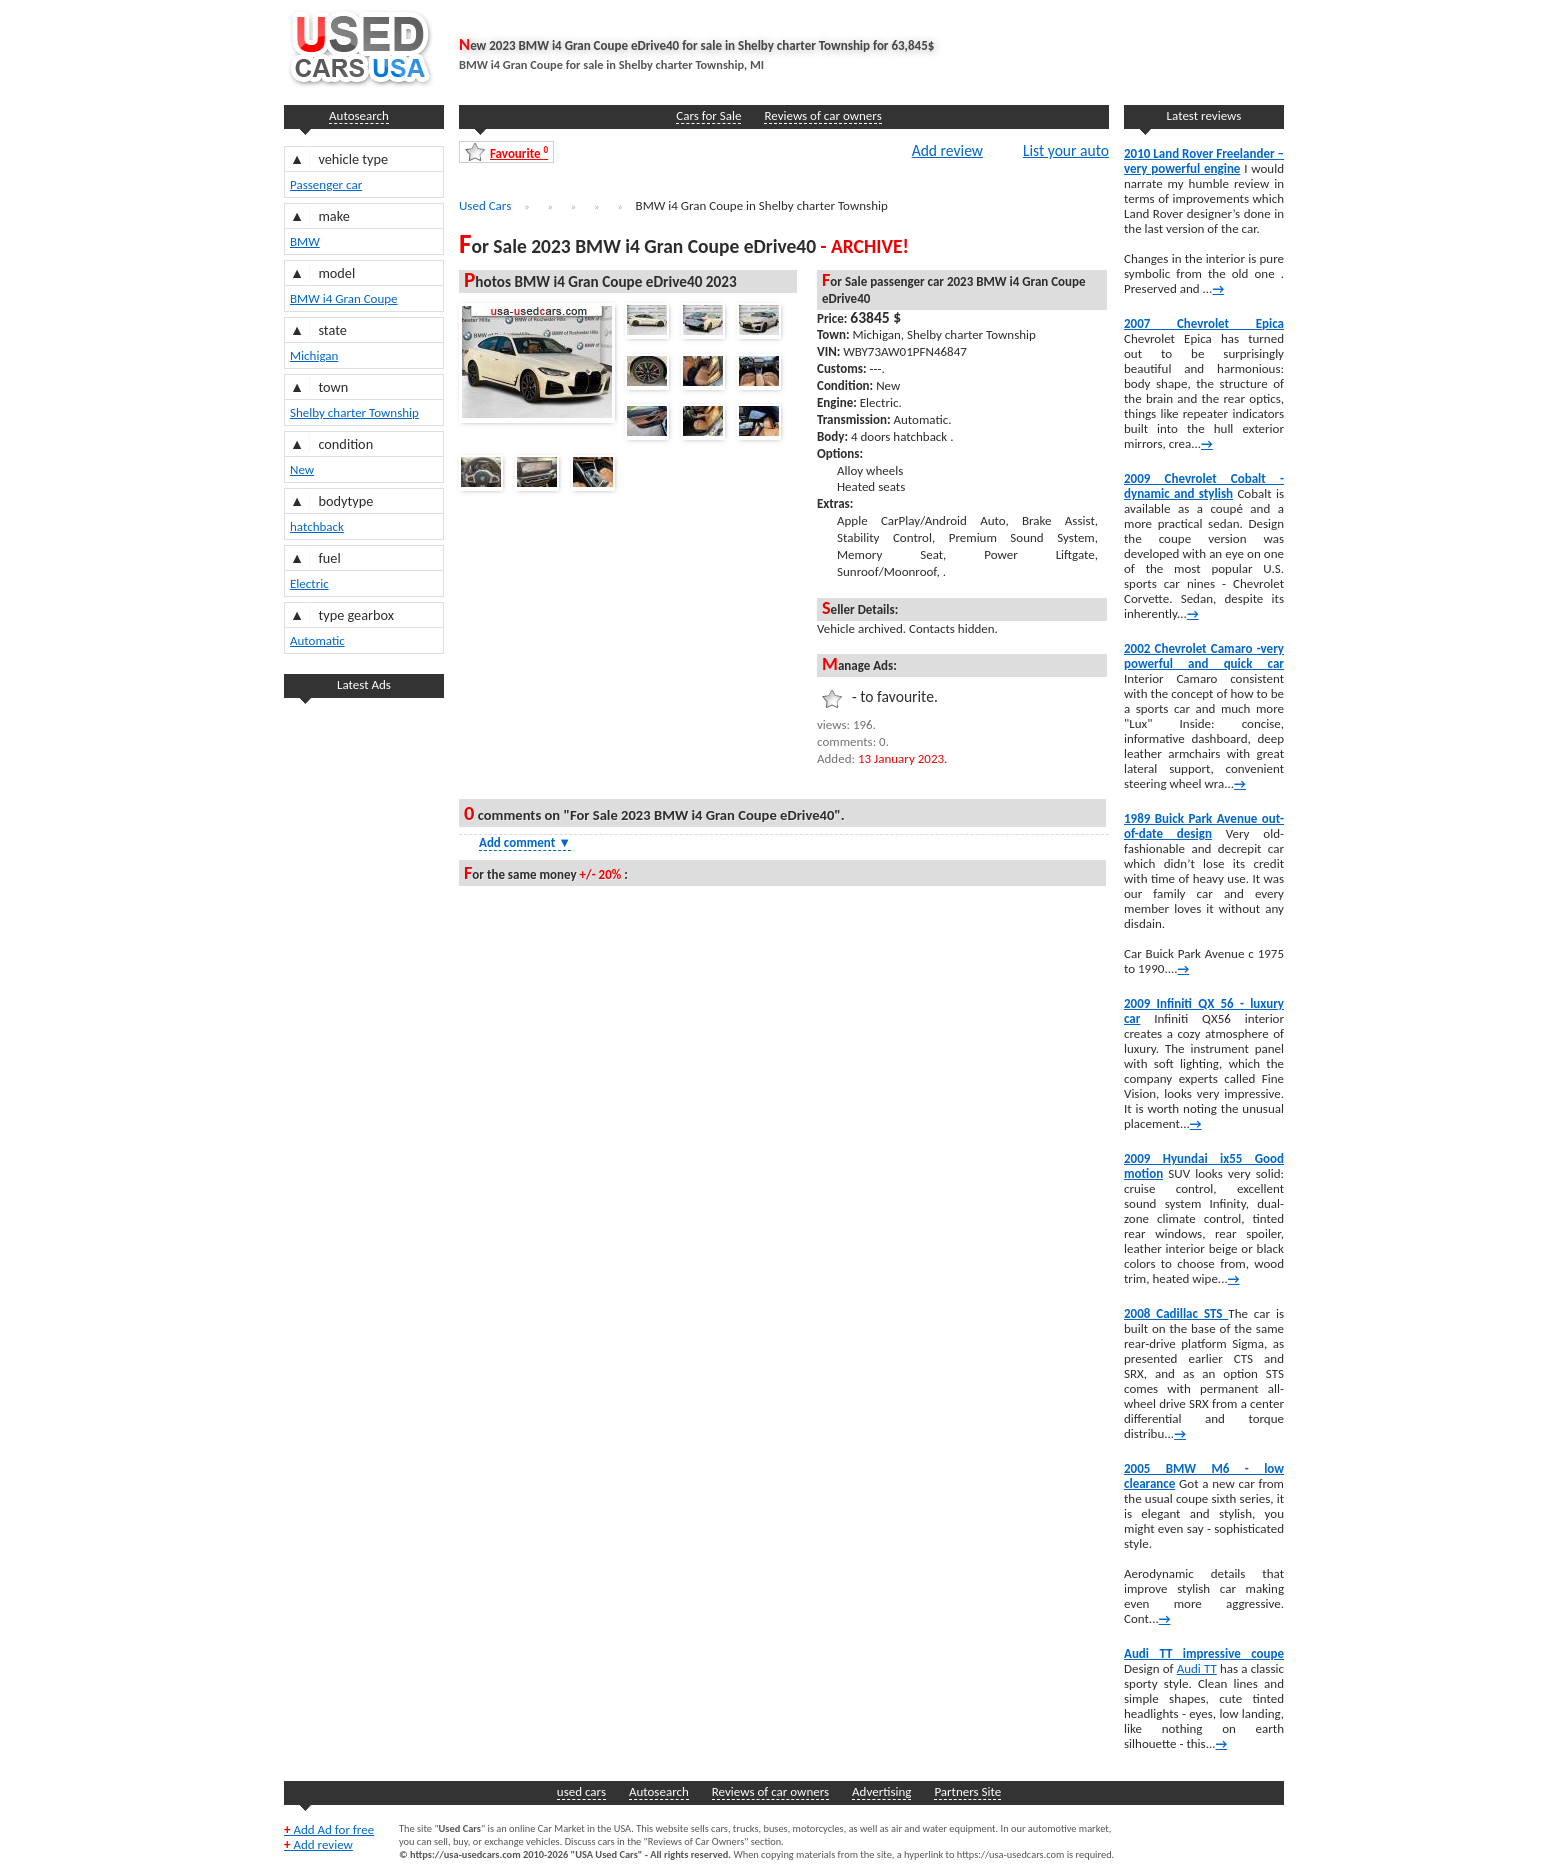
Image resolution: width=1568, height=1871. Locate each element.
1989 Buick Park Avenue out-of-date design (1204, 826)
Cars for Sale (708, 115)
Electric (309, 583)
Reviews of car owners (822, 115)
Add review (947, 150)
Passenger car (326, 184)
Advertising (881, 1791)
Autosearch (359, 115)
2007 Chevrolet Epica (1204, 323)
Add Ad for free (329, 1829)
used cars (581, 1791)
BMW (305, 241)
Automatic (317, 640)
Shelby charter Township (354, 412)
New (302, 469)
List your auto (1066, 150)
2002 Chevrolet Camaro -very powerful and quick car (1204, 656)
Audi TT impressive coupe (1204, 1653)
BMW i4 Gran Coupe (344, 298)
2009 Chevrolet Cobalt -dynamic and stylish (1204, 486)
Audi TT (1197, 1668)
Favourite (519, 152)
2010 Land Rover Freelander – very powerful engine (1204, 161)
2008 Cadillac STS (1176, 1313)
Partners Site (967, 1791)
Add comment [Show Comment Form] (525, 842)
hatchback (317, 526)
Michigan (314, 355)
